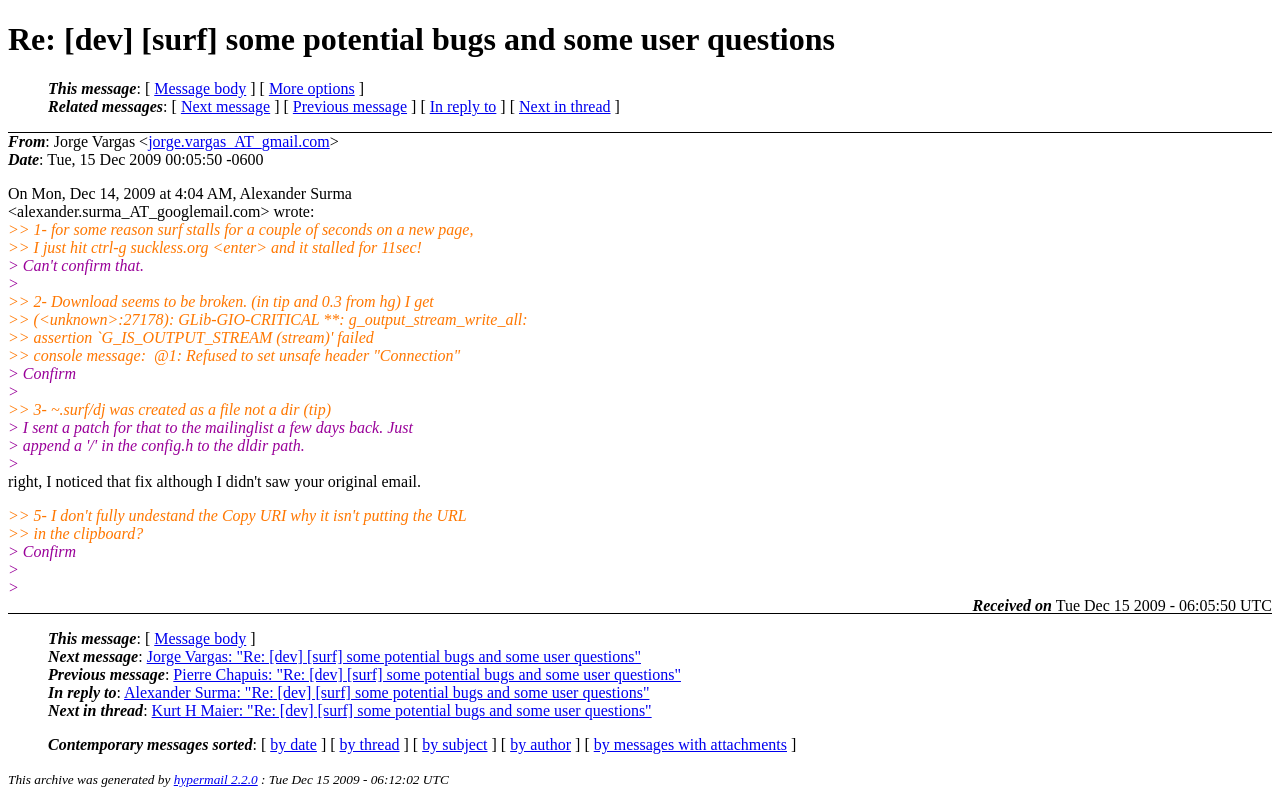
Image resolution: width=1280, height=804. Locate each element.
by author (540, 744)
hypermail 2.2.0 (216, 779)
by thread (370, 744)
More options (312, 88)
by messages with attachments (690, 744)
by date (293, 744)
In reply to (463, 106)
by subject (454, 744)
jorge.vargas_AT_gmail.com (239, 141)
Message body (200, 88)
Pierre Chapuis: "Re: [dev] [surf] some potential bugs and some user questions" (427, 674)
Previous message (350, 106)
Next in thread (565, 106)
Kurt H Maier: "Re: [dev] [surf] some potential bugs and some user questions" (402, 710)
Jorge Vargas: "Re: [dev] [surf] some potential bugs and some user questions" (394, 656)
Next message (225, 106)
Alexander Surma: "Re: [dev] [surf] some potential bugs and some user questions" (386, 692)
